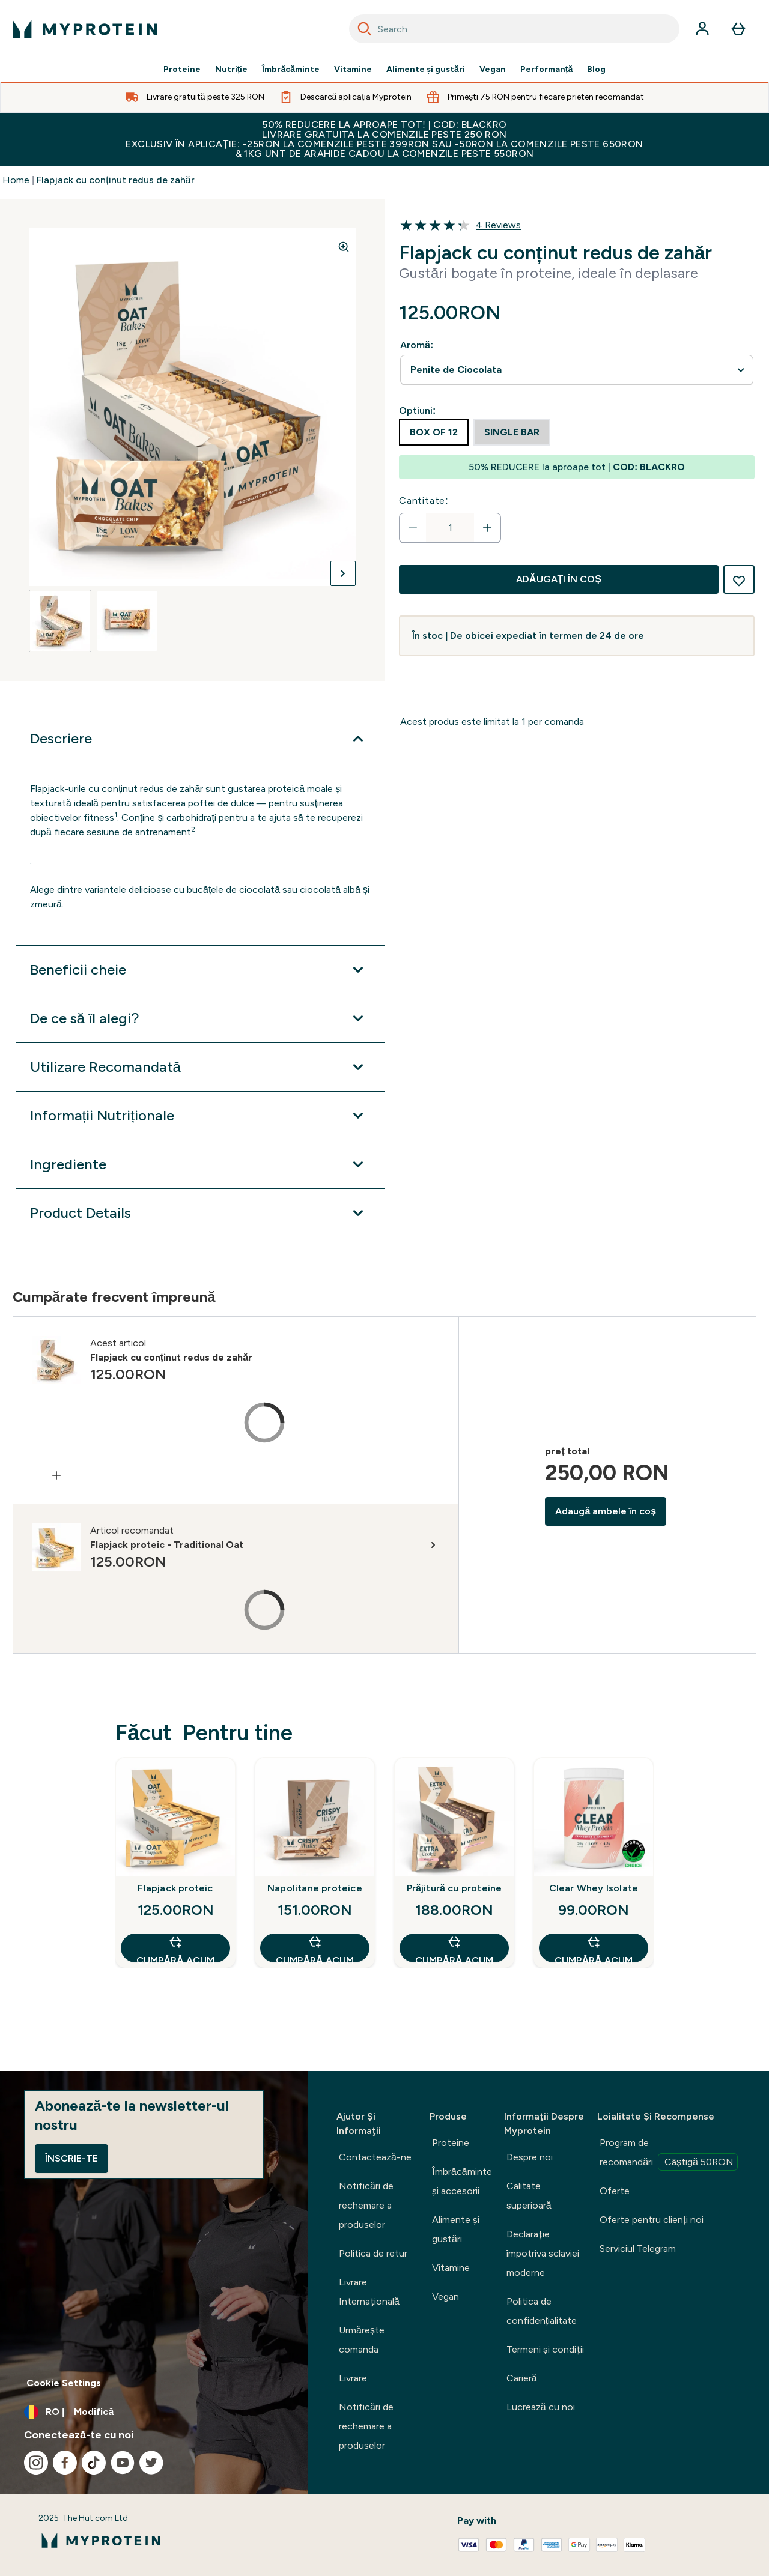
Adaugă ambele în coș (605, 1511)
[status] (450, 527)
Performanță (546, 69)
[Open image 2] (127, 621)
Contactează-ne (375, 2157)
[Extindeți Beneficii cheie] (200, 970)
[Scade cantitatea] (413, 527)
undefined (576, 370)
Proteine (182, 69)
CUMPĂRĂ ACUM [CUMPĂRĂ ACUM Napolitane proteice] (314, 1948)
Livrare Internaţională (369, 2291)
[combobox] (514, 28)
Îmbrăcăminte (291, 69)
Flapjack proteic (175, 1888)
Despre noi (529, 2157)
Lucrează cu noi (540, 2407)
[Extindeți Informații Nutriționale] (200, 1116)
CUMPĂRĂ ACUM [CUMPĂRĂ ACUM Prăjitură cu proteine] (454, 1948)
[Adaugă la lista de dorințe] (739, 579)
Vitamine (353, 69)
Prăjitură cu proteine (454, 1888)
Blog (596, 69)
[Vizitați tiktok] (94, 2463)
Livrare (353, 2378)
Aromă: (416, 345)
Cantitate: (423, 500)
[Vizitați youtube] (123, 2463)
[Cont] (702, 28)
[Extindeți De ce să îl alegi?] (200, 1018)
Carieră (521, 2378)
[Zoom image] (343, 246)
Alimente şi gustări (425, 69)
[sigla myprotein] (85, 29)
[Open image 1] (60, 621)
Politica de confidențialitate (541, 2311)
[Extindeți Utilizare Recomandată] (200, 1067)
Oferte (615, 2191)
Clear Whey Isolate (594, 1888)
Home (15, 180)
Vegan (492, 69)
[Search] (364, 28)
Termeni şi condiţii (545, 2349)
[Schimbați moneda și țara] (154, 2412)
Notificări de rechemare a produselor (366, 2205)
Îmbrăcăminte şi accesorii (462, 2181)
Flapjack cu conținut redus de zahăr (115, 180)
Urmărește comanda (361, 2339)
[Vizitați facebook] (65, 2463)
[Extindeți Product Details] (200, 1213)
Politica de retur (373, 2253)
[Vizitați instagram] (36, 2463)
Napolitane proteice (314, 1888)
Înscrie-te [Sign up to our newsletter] (71, 2158)
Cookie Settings (63, 2383)
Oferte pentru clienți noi (651, 2219)
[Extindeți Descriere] (200, 739)
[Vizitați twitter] (151, 2463)
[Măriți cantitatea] (487, 527)
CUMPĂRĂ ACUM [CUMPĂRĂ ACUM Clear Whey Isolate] (593, 1948)
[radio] (434, 432)
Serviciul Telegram (638, 2248)
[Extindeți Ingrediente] (200, 1164)
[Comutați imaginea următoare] (343, 573)
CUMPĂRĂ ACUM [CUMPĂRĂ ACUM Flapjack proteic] (175, 1948)
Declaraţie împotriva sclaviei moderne (542, 2253)
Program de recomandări (669, 2154)
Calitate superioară (529, 2195)
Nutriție (231, 69)
